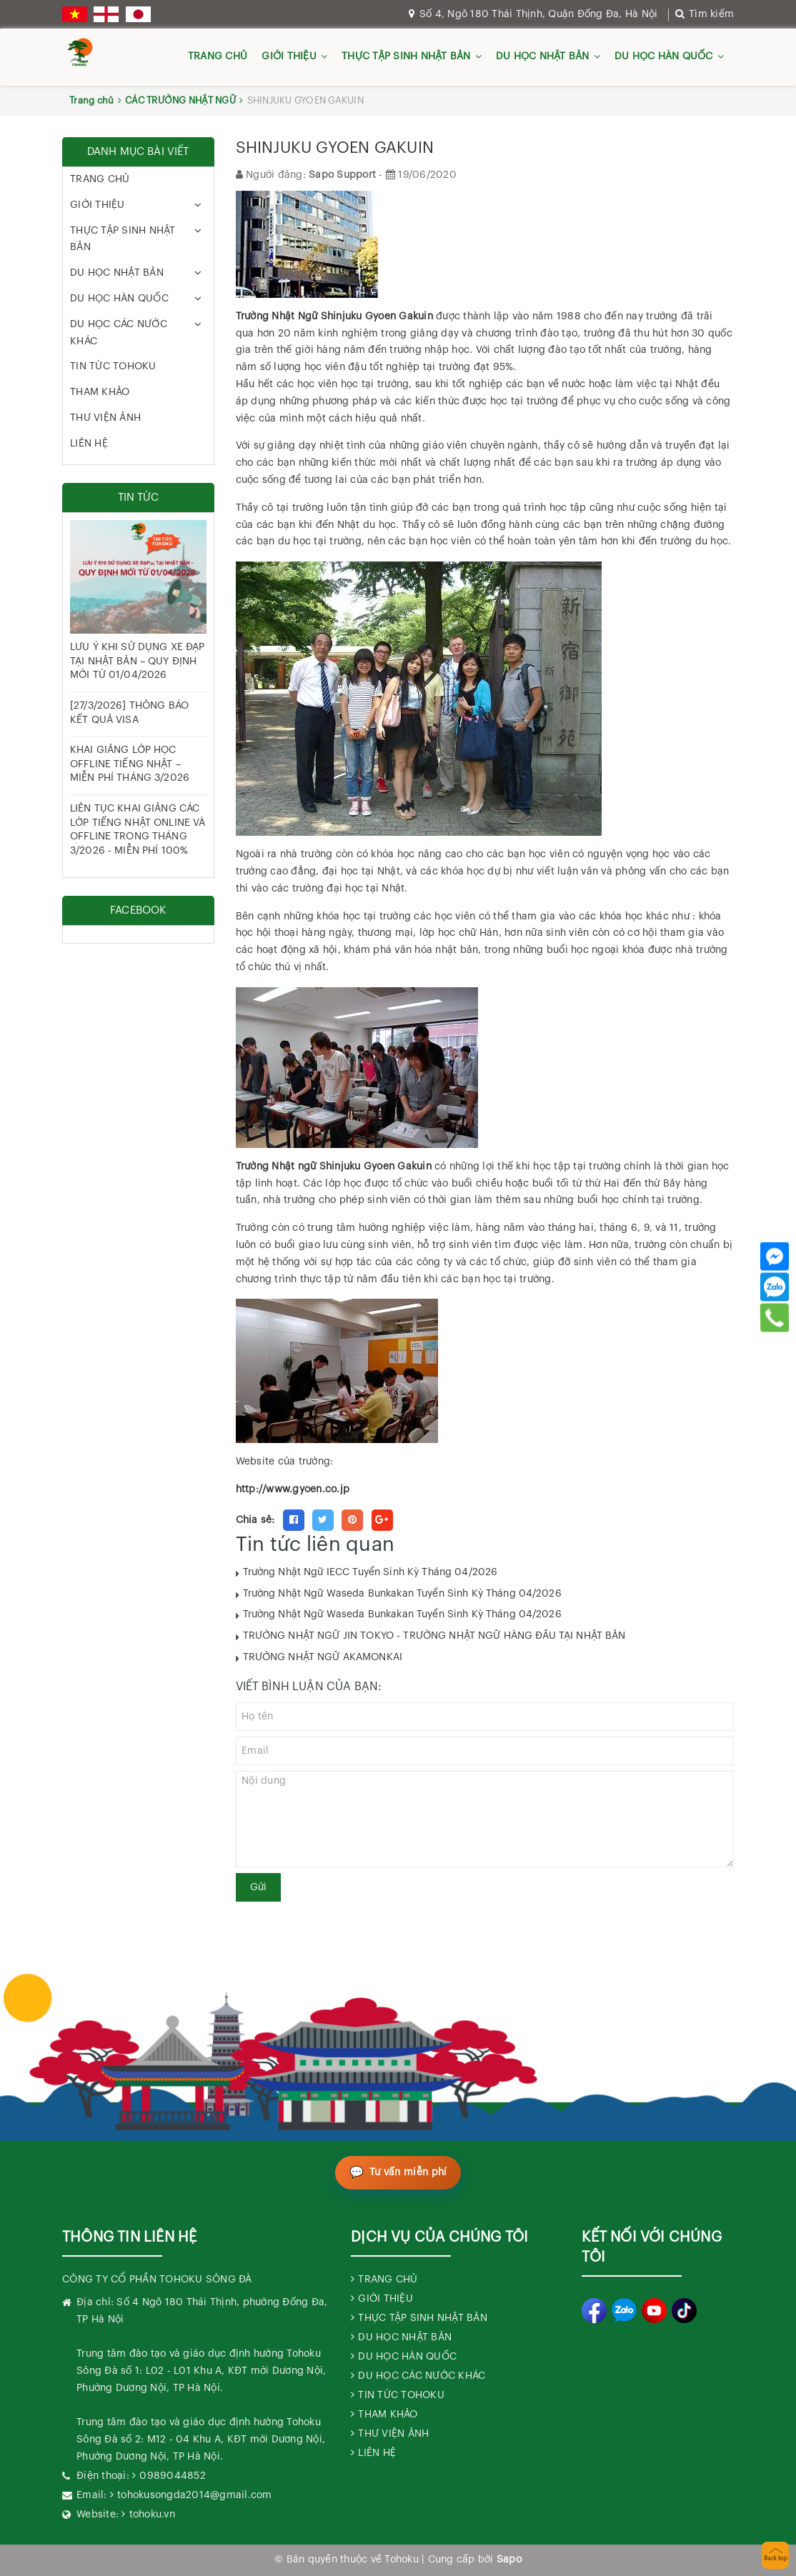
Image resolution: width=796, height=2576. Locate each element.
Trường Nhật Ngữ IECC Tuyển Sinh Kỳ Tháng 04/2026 (370, 1572)
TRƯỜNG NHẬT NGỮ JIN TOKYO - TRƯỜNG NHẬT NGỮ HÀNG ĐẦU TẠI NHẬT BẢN (434, 1636)
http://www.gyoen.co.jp (293, 1489)
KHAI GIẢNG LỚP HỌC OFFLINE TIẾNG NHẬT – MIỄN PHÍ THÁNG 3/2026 (129, 764)
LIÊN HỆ (89, 444)
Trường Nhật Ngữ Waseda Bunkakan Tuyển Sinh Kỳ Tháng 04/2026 (402, 1594)
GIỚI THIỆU (289, 56)
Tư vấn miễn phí (408, 2172)
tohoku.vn (152, 2515)
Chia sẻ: (255, 1520)
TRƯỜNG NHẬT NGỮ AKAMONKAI (323, 1657)
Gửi (258, 1887)
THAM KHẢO (99, 392)
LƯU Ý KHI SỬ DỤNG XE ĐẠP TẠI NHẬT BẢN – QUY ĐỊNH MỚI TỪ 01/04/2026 (137, 661)
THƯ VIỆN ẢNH (105, 418)
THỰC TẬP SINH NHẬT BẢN (406, 56)
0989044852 (172, 2476)
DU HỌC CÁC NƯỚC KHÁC (118, 332)
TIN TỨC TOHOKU (113, 366)
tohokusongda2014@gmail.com (194, 2495)
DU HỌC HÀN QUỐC (664, 56)
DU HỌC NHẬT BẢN (542, 56)
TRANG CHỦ (217, 56)
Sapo (509, 2560)
